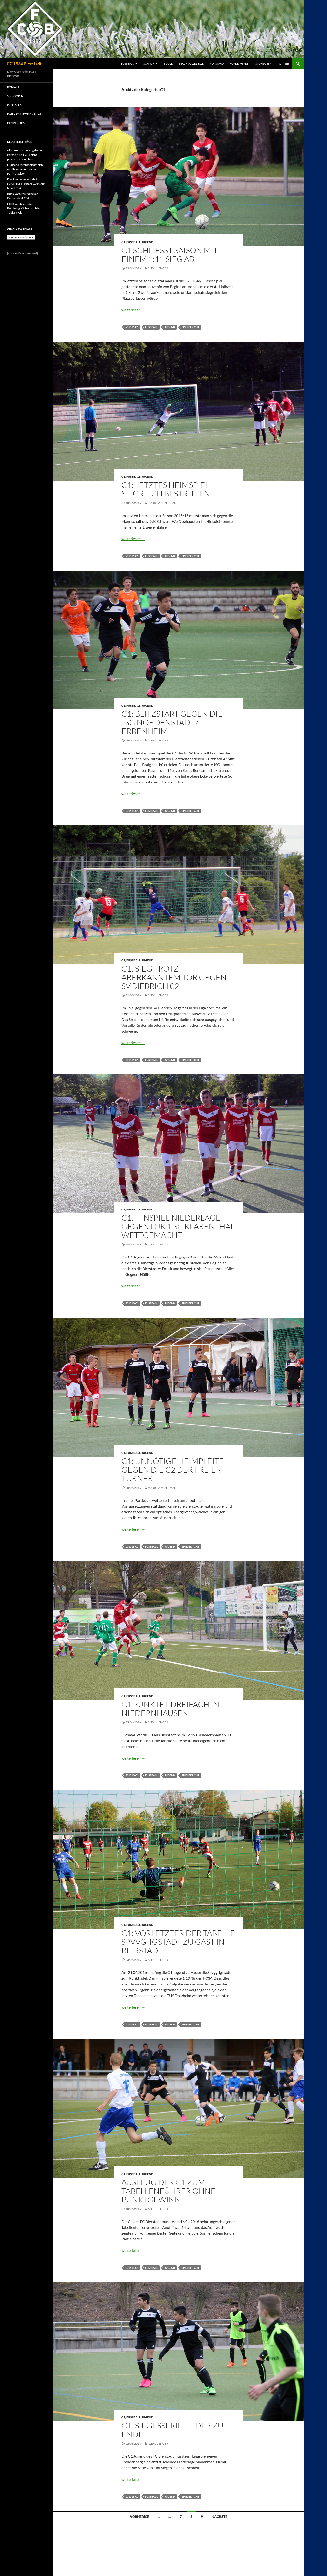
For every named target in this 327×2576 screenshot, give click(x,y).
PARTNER (283, 63)
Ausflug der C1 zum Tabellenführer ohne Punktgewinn (168, 2190)
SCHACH (148, 63)
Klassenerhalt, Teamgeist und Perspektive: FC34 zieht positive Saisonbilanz (25, 155)
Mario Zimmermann (163, 503)
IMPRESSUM (14, 105)
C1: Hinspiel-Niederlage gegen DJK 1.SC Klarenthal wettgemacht (177, 1226)
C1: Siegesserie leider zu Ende (172, 2429)
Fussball (133, 242)
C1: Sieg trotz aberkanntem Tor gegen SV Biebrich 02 (174, 977)
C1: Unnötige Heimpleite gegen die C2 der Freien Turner (172, 1469)
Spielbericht (190, 327)
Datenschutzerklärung (24, 114)
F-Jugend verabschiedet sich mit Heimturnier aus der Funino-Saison (25, 169)
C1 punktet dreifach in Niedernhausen (170, 1708)
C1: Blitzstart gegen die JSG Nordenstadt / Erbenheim (172, 722)
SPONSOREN (263, 63)
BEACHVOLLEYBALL (191, 63)
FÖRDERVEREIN (239, 63)
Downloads (16, 123)
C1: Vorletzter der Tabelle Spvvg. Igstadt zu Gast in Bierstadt (178, 1941)
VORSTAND (217, 63)
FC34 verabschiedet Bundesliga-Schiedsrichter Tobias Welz (23, 208)
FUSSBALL (127, 63)
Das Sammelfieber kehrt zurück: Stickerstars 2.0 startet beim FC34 (26, 183)
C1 (123, 242)
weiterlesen (133, 309)
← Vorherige (137, 2517)
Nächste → (221, 2517)
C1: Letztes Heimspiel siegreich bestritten (165, 489)
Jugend (147, 242)
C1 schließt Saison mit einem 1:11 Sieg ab (169, 254)
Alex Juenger (158, 268)
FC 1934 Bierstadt (24, 63)
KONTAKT (13, 86)
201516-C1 (132, 327)
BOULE (168, 63)
